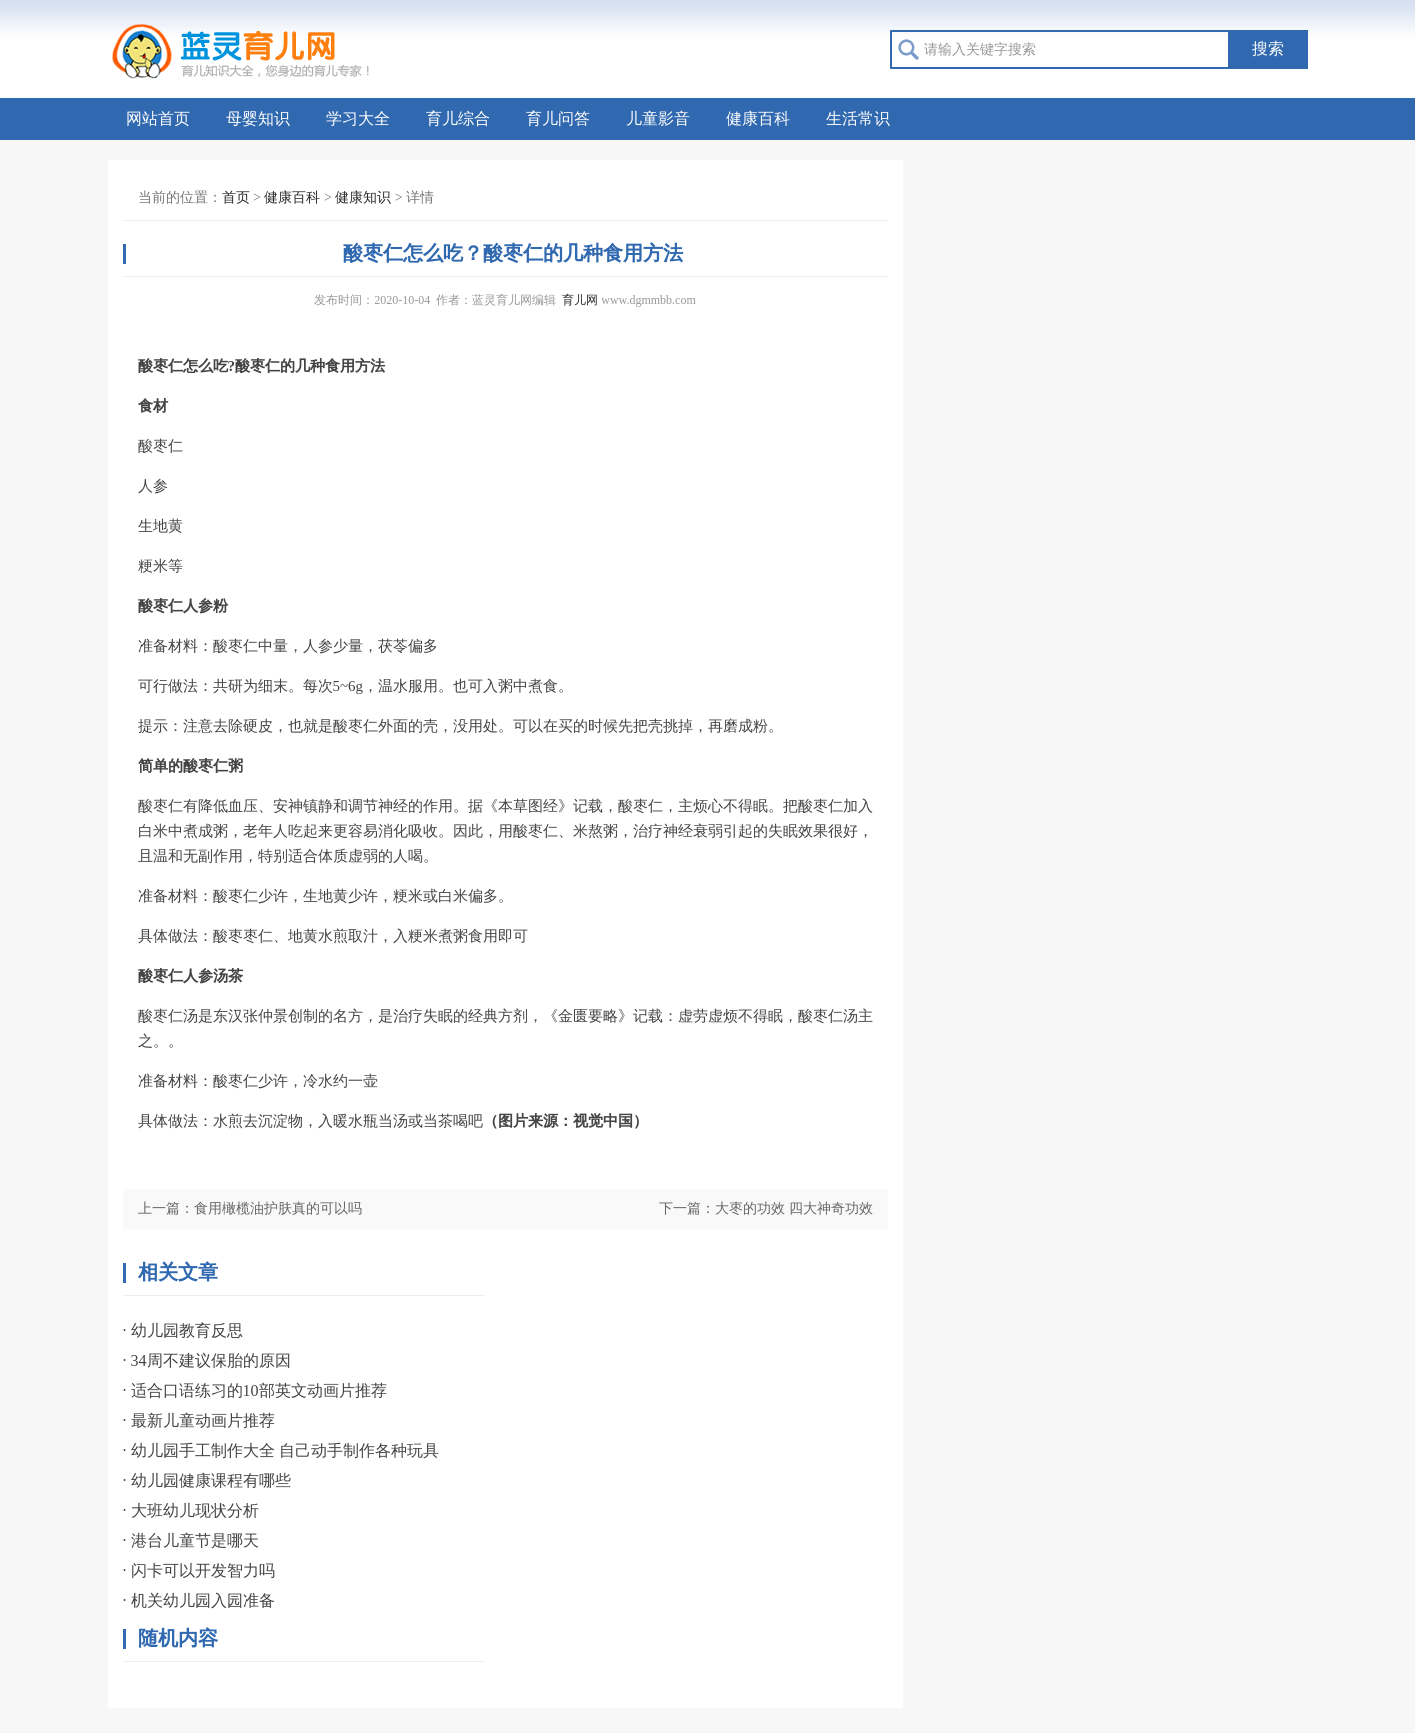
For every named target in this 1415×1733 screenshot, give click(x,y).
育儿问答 (558, 118)
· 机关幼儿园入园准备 (199, 1600)
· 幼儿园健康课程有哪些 (207, 1480)
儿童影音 (658, 118)
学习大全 (358, 118)
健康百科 (758, 118)
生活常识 (858, 118)
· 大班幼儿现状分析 (191, 1510)
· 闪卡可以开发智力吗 (199, 1570)
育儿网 (580, 300)
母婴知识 (258, 118)
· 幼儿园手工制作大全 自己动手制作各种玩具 (281, 1450)
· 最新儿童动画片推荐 (199, 1420)
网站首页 (158, 118)
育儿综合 (458, 118)
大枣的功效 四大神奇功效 (794, 1208)
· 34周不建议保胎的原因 (207, 1360)
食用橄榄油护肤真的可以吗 (278, 1208)
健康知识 (363, 197)
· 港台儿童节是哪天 (191, 1540)
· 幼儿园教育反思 (183, 1330)
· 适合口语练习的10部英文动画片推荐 (255, 1390)
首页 (236, 197)
